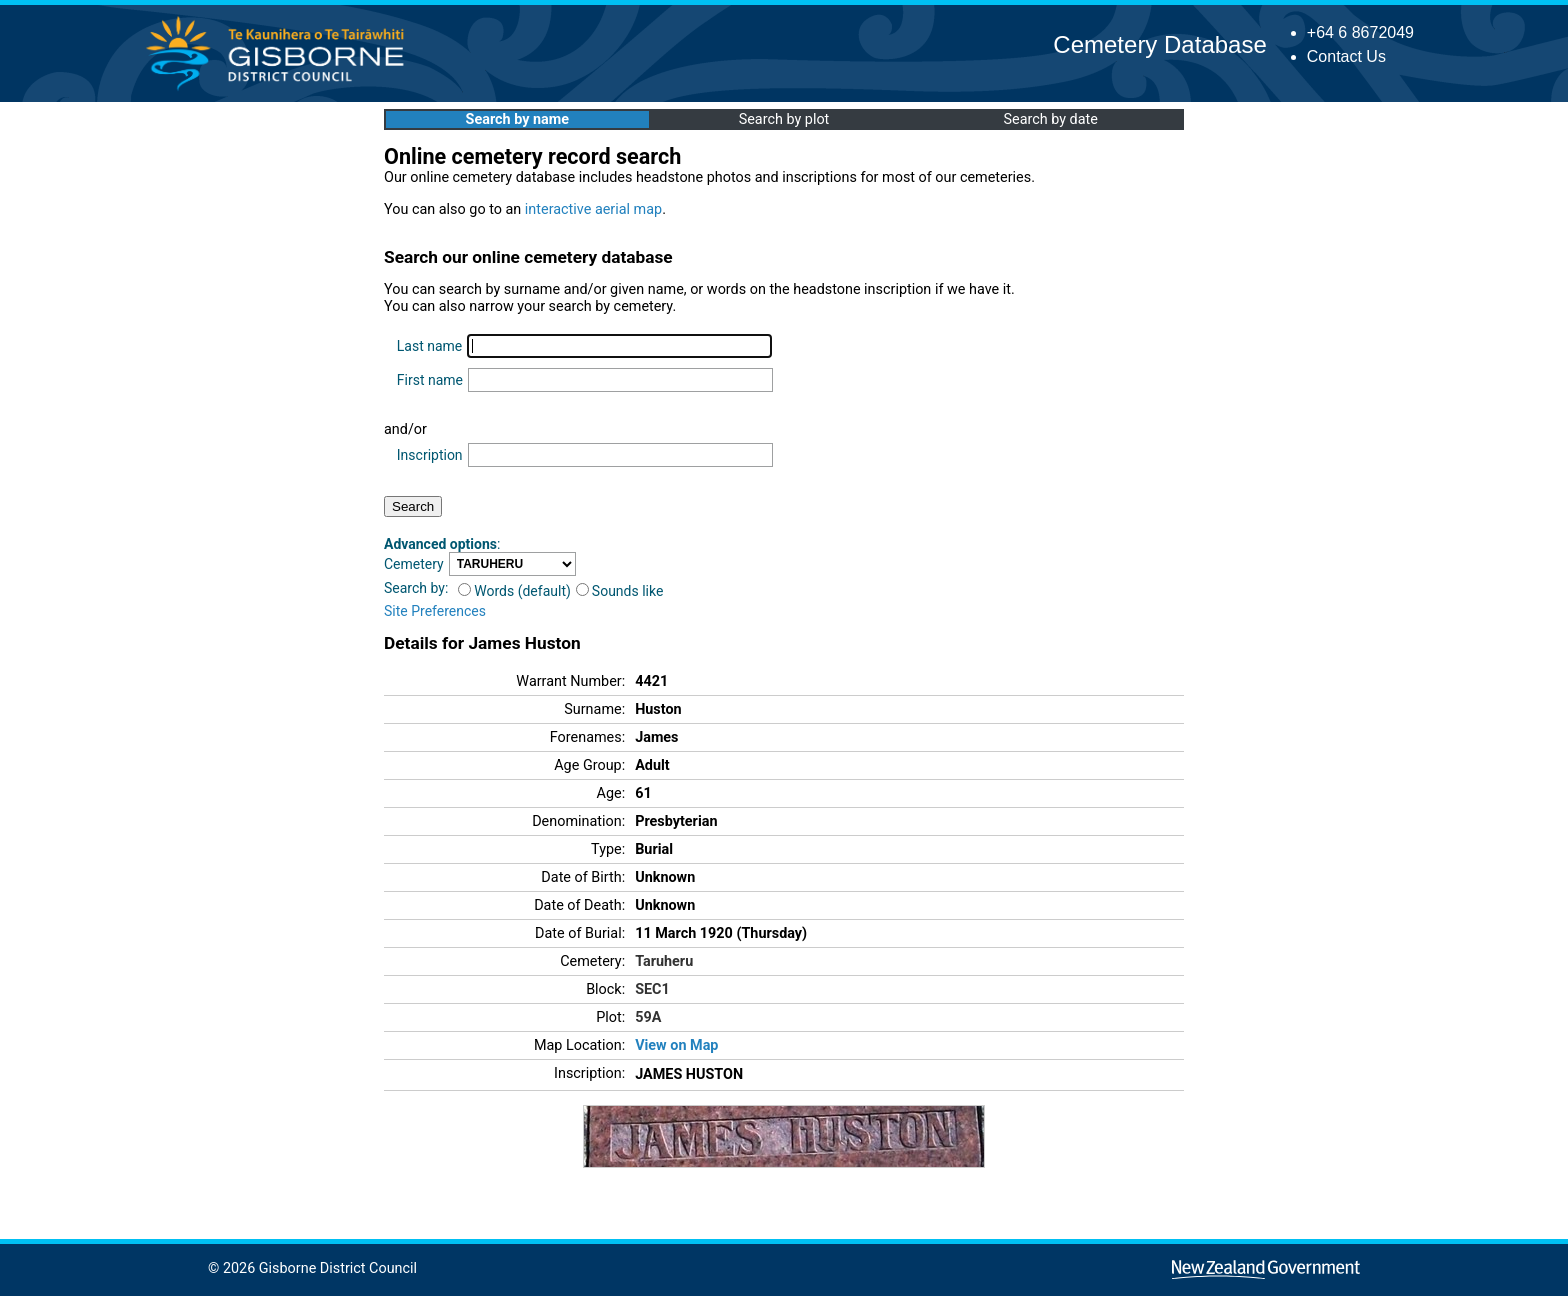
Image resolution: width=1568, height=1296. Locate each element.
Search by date (1050, 119)
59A (648, 1017)
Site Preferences (435, 611)
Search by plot (784, 119)
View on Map (676, 1045)
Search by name (517, 119)
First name (430, 380)
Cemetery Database (1159, 44)
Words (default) (514, 591)
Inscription (430, 455)
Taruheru (664, 961)
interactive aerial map (593, 209)
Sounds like (620, 591)
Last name (429, 346)
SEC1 (652, 989)
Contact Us (1346, 56)
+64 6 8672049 (1360, 32)
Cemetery (414, 564)
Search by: (416, 588)
